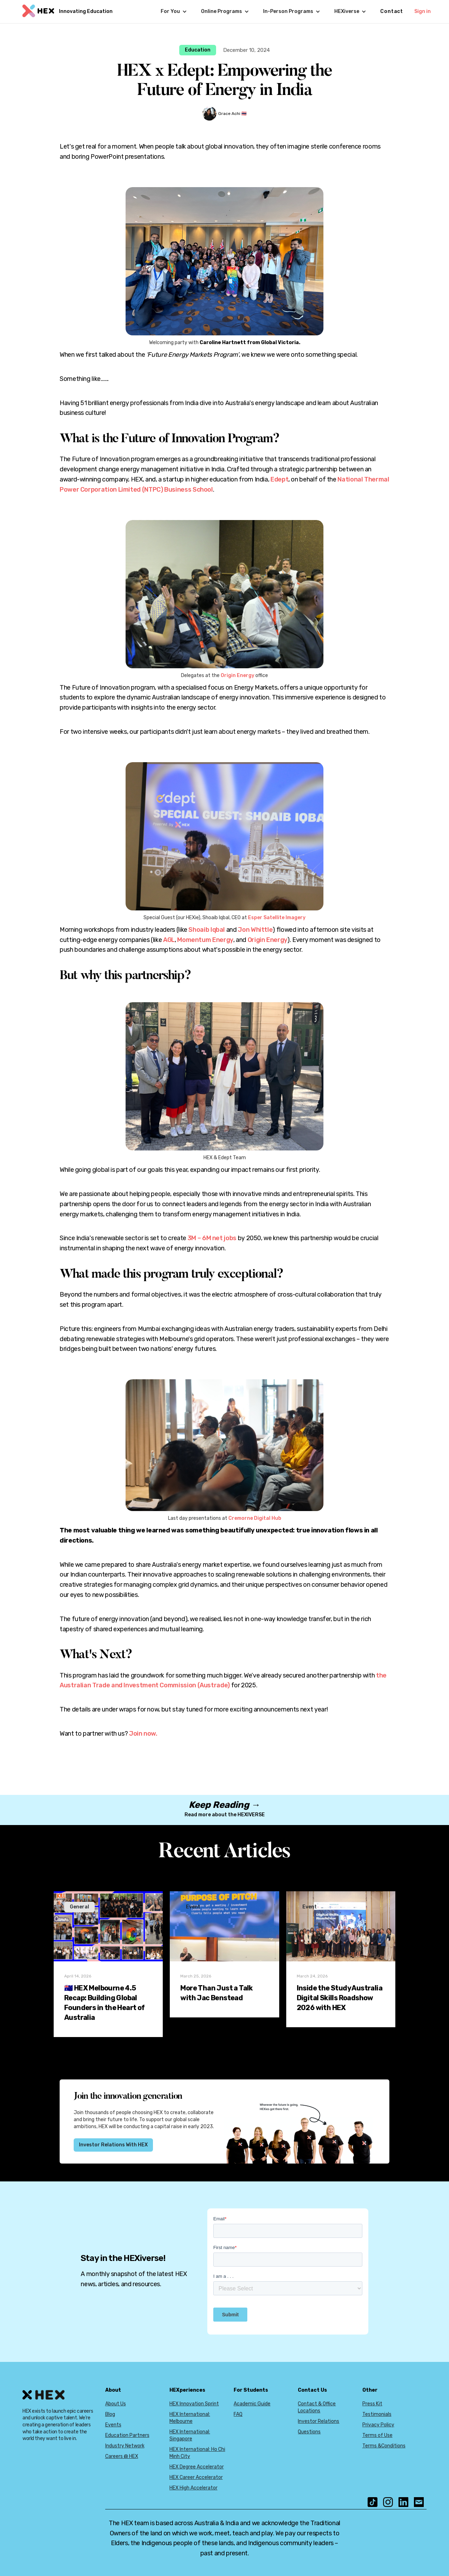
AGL (169, 940)
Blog (110, 2414)
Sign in (422, 11)
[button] (174, 11)
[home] (67, 12)
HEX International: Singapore (189, 2435)
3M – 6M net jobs (212, 1238)
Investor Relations (318, 2421)
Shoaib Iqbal (206, 930)
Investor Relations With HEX (113, 2145)
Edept (279, 479)
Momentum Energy (205, 940)
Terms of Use (377, 2435)
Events (113, 2425)
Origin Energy (237, 675)
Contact (391, 11)
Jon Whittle (255, 930)
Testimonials (376, 2414)
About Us (115, 2404)
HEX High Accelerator (193, 2488)
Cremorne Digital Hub (254, 1518)
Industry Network (125, 2446)
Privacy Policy (378, 2425)
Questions (309, 2432)
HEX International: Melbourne (189, 2417)
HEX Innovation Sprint (194, 2404)
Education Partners (127, 2435)
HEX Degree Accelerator (196, 2467)
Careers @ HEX (121, 2456)
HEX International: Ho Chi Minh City (197, 2452)
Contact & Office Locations (317, 2407)
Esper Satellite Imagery (277, 918)
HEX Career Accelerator (196, 2477)
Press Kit (372, 2404)
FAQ (238, 2414)
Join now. (143, 1733)
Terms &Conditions (384, 2446)
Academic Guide (252, 2404)
